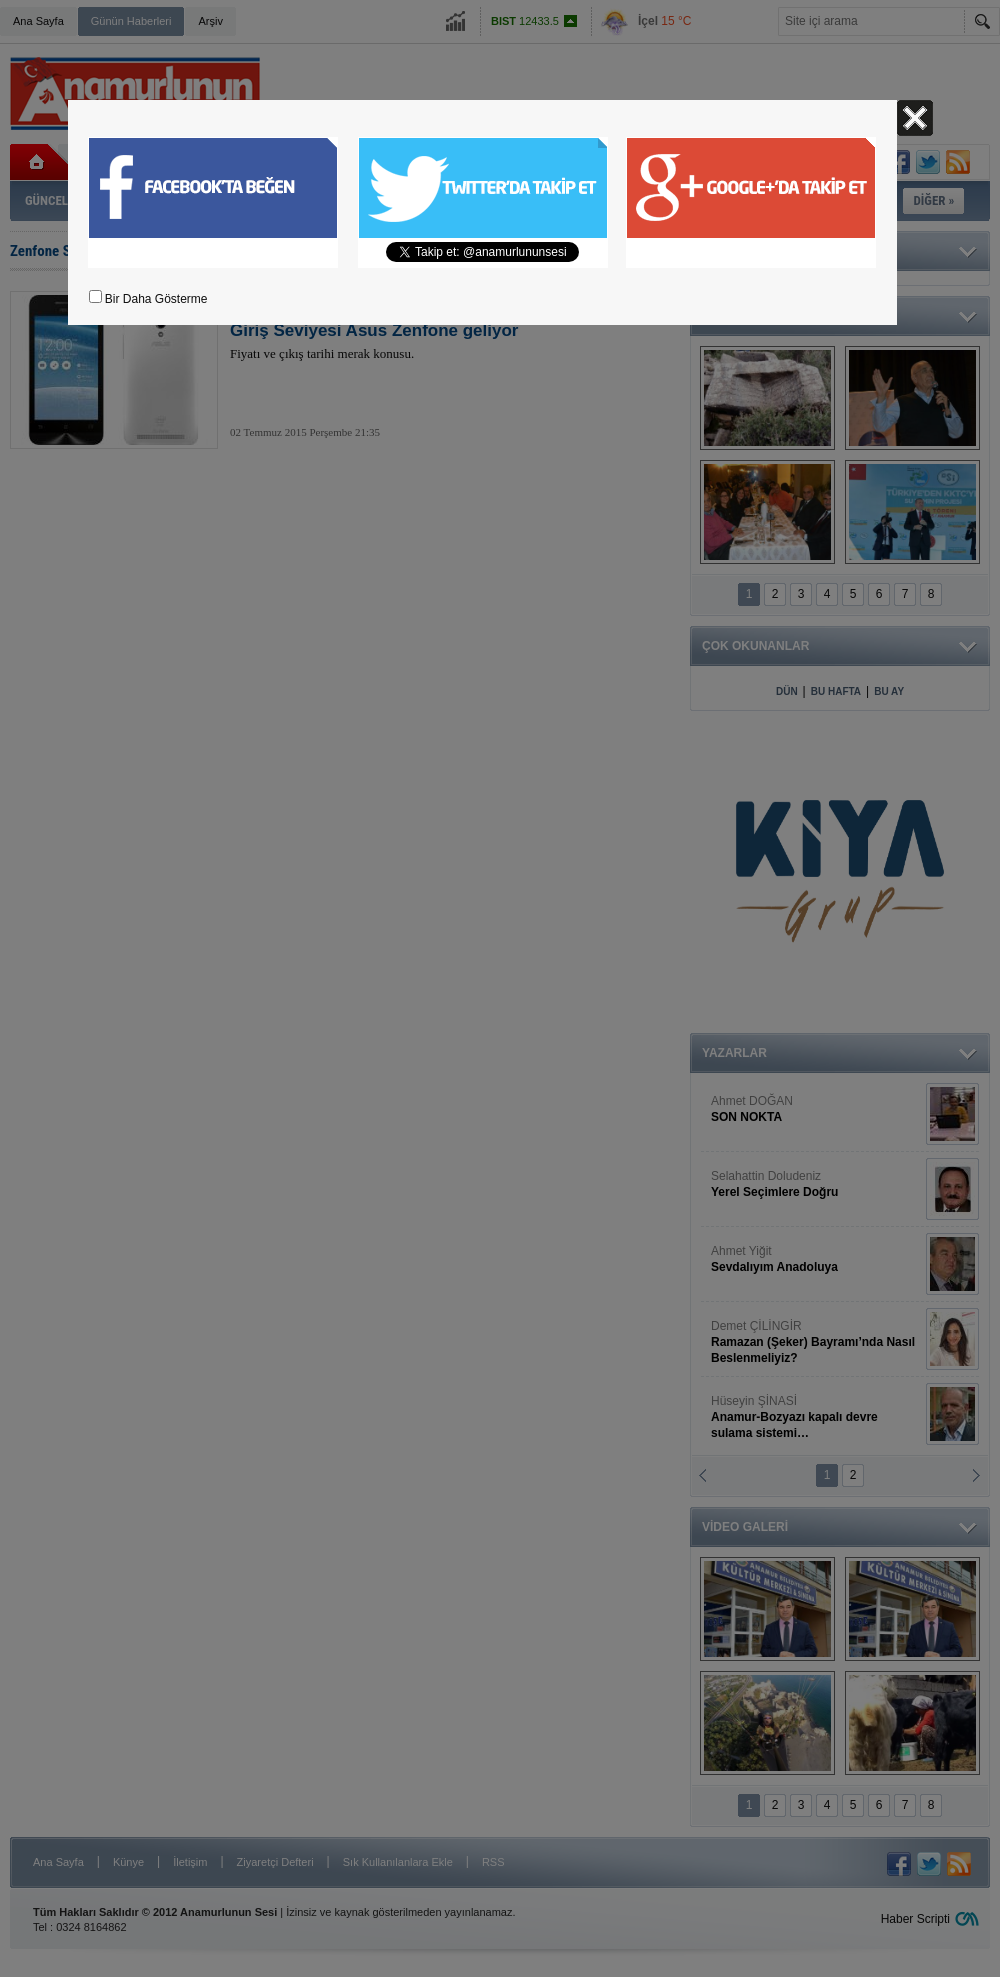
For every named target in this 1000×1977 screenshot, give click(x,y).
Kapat (915, 118)
